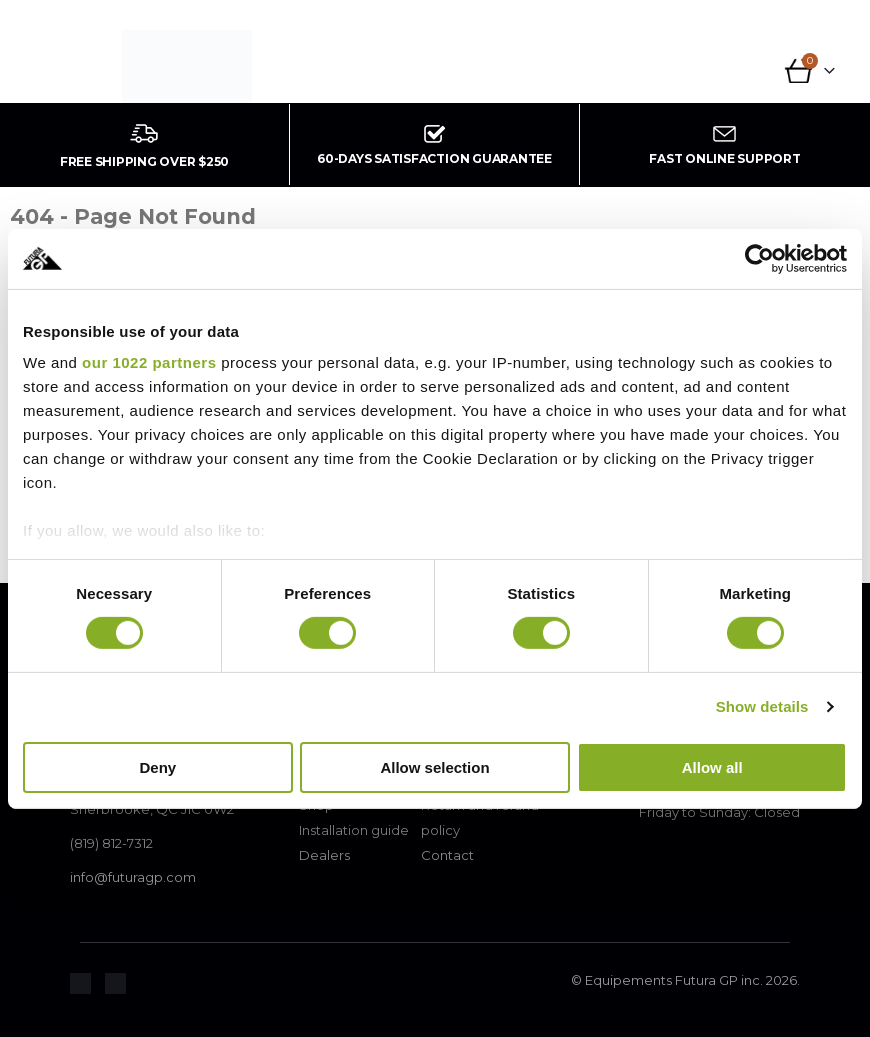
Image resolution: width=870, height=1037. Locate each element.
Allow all (712, 767)
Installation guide (354, 830)
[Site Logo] (187, 66)
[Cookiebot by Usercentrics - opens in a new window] (759, 258)
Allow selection (434, 767)
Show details (762, 706)
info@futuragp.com (133, 877)
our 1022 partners (149, 362)
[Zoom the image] (80, 985)
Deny (157, 767)
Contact (447, 855)
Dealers (324, 855)
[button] (61, 73)
